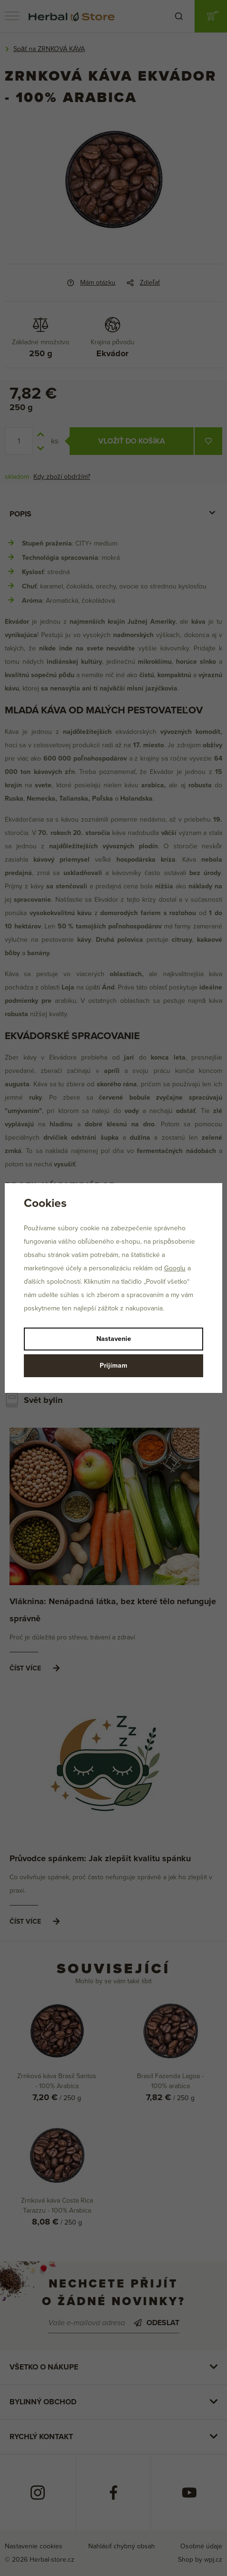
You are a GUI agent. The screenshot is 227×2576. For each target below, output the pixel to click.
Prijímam (113, 1365)
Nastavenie (113, 1339)
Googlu (175, 1268)
